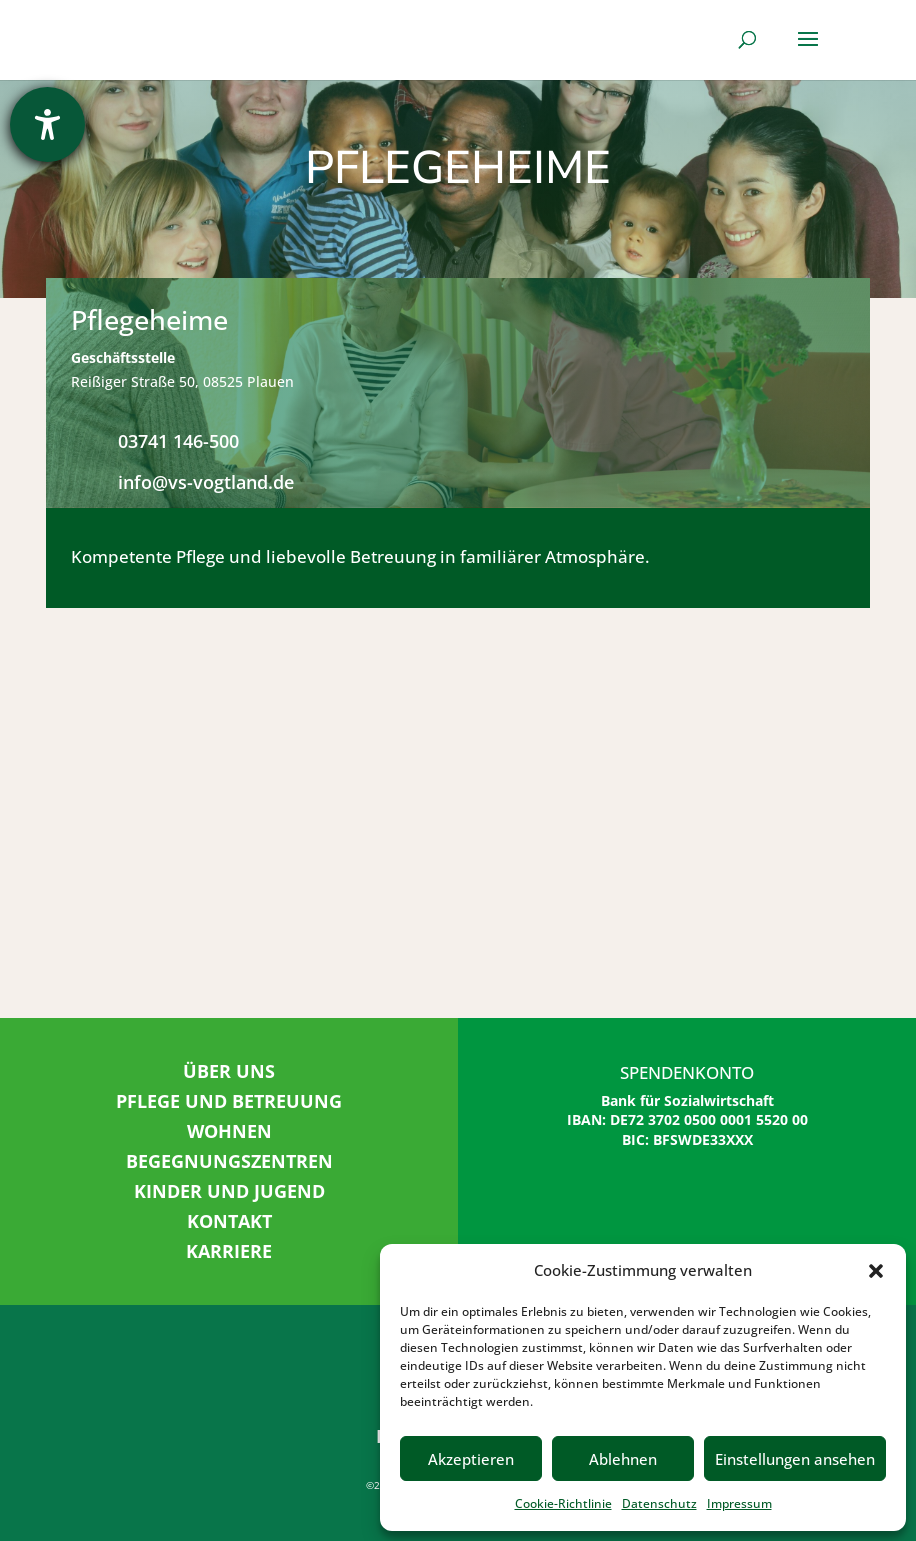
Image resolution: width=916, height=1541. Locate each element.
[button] (876, 1271)
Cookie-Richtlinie (563, 1503)
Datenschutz (659, 1503)
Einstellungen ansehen (795, 1459)
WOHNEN (229, 1131)
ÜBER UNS (229, 1071)
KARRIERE (229, 1251)
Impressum (739, 1503)
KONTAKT (229, 1221)
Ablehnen (623, 1459)
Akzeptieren (471, 1459)
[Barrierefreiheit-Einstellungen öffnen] (47, 124)
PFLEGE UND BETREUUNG (229, 1101)
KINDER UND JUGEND (229, 1191)
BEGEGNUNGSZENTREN (229, 1161)
